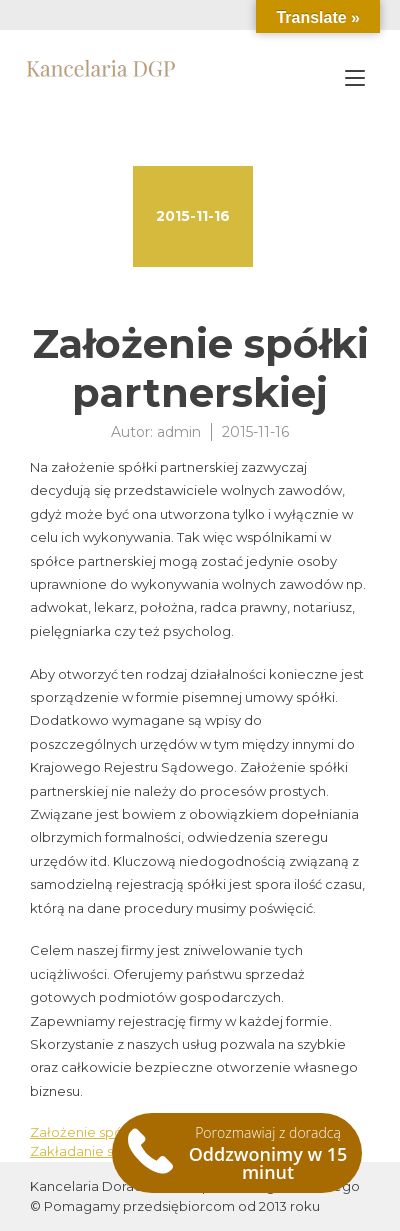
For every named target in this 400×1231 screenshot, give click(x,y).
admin (179, 432)
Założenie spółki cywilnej (111, 1132)
